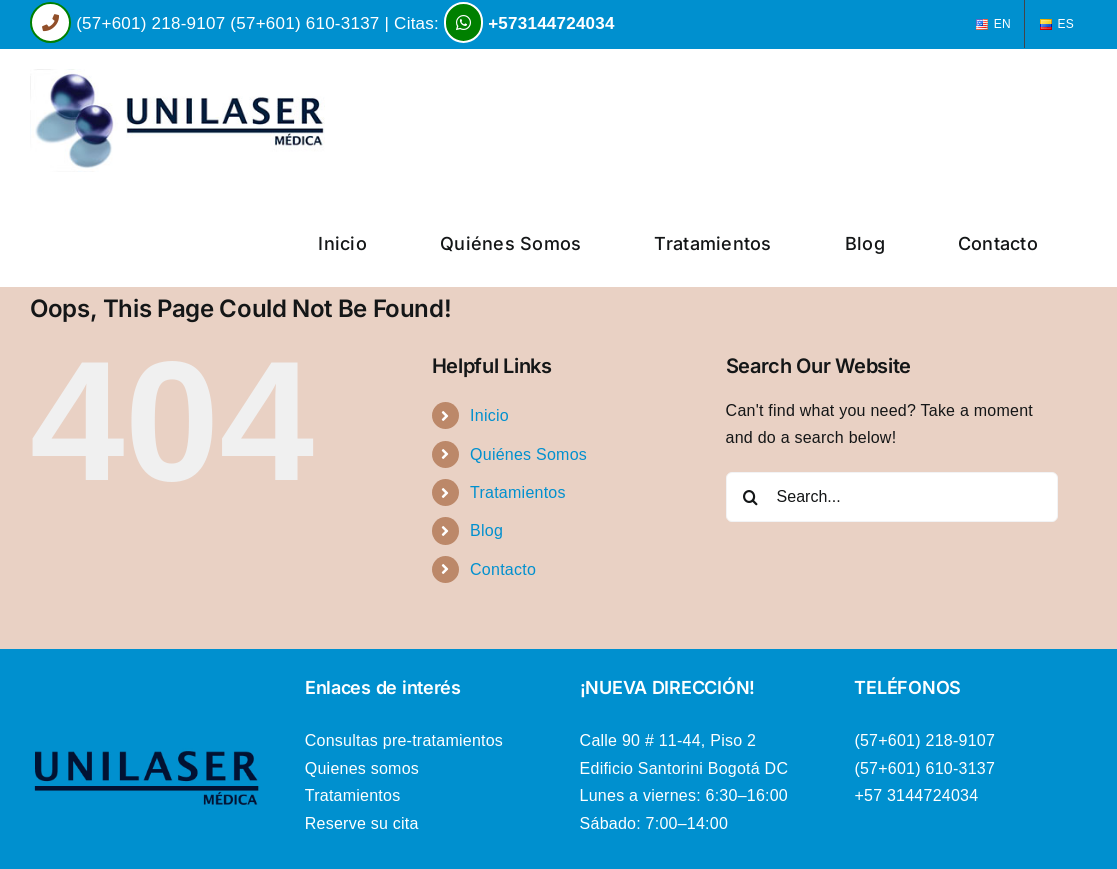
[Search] (751, 497)
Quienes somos (362, 768)
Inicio (489, 415)
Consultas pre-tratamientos (404, 740)
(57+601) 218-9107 (150, 23)
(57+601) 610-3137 (304, 23)
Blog (486, 530)
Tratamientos (518, 492)
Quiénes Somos (528, 454)
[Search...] (892, 497)
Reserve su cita (362, 823)
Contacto (503, 569)
